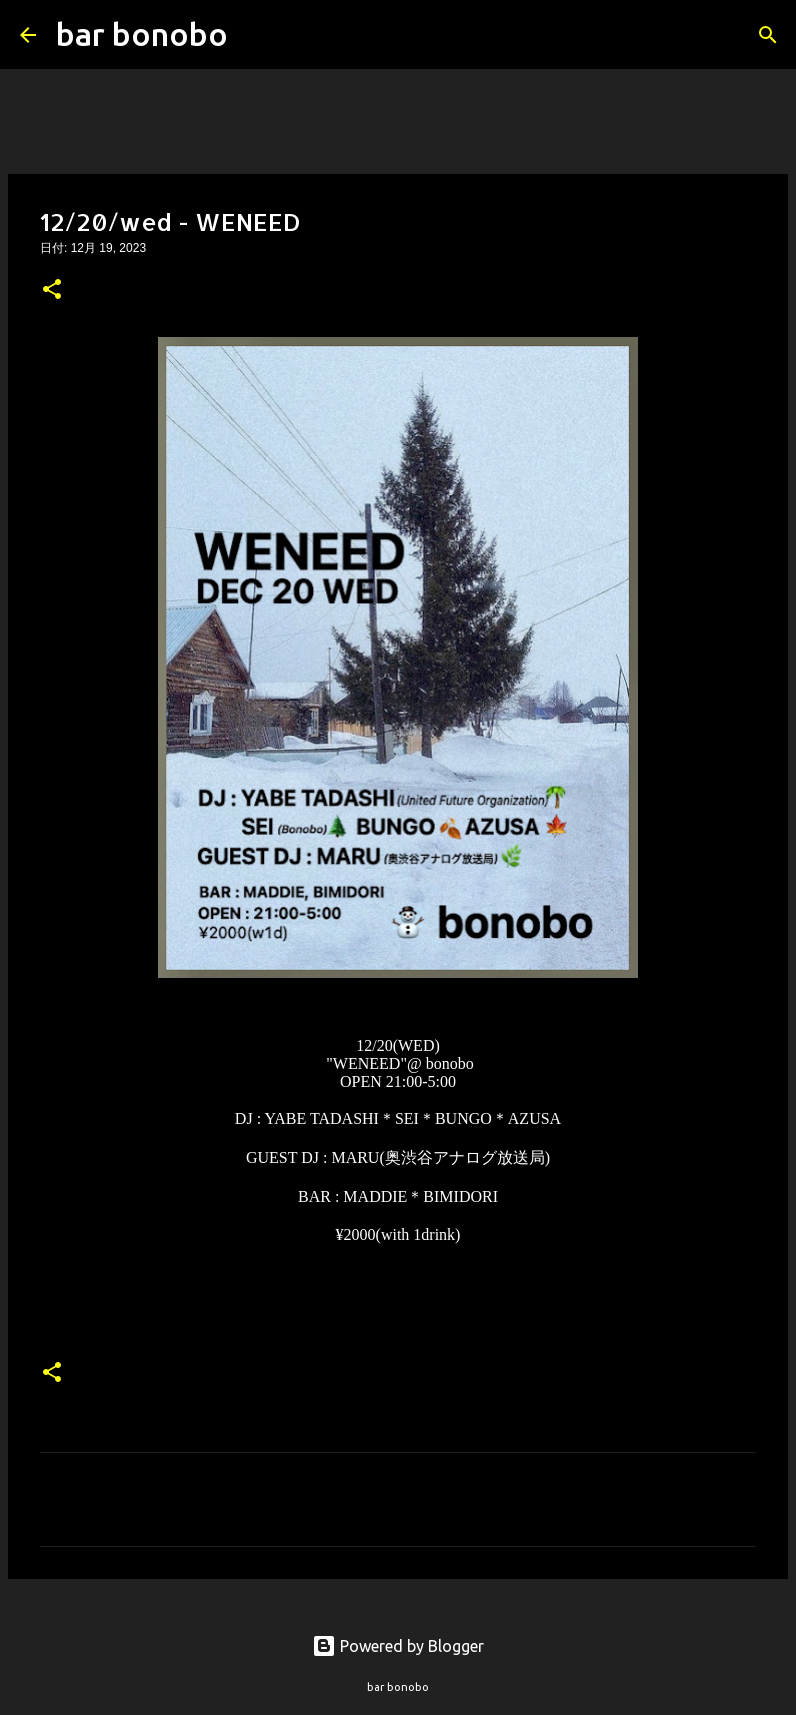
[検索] (256, 35)
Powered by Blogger (398, 1646)
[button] (52, 291)
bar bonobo (142, 34)
